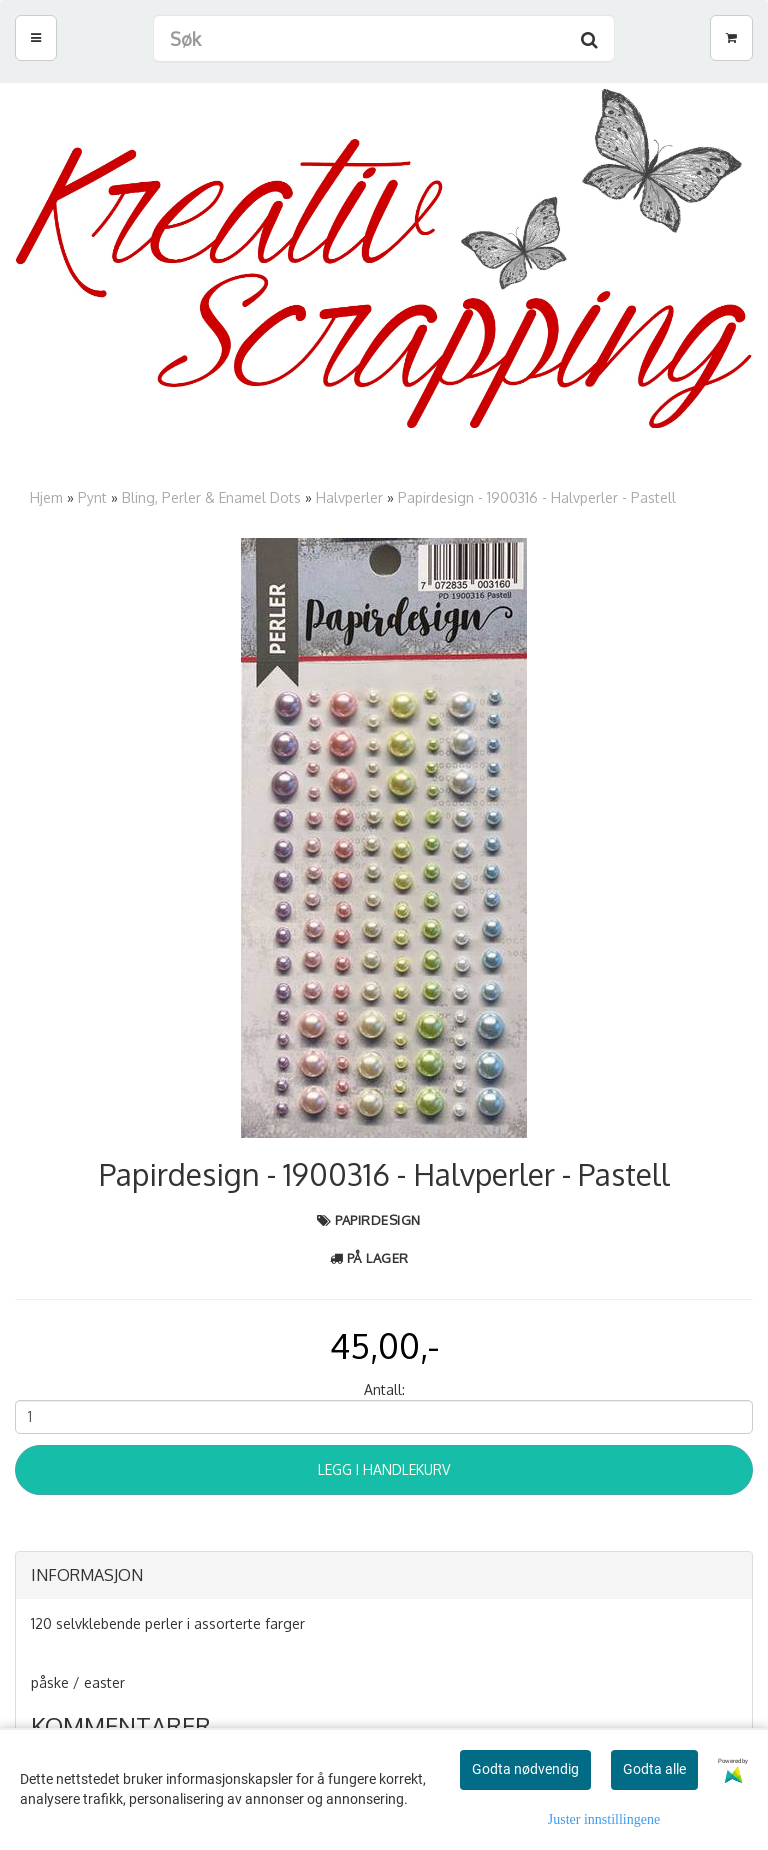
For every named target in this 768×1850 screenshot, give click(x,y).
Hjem (46, 497)
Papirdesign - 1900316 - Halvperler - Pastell (537, 497)
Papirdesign (378, 1220)
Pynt (92, 497)
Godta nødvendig (525, 1769)
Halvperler (349, 497)
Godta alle (654, 1769)
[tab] (384, 1576)
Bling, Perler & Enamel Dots (211, 497)
